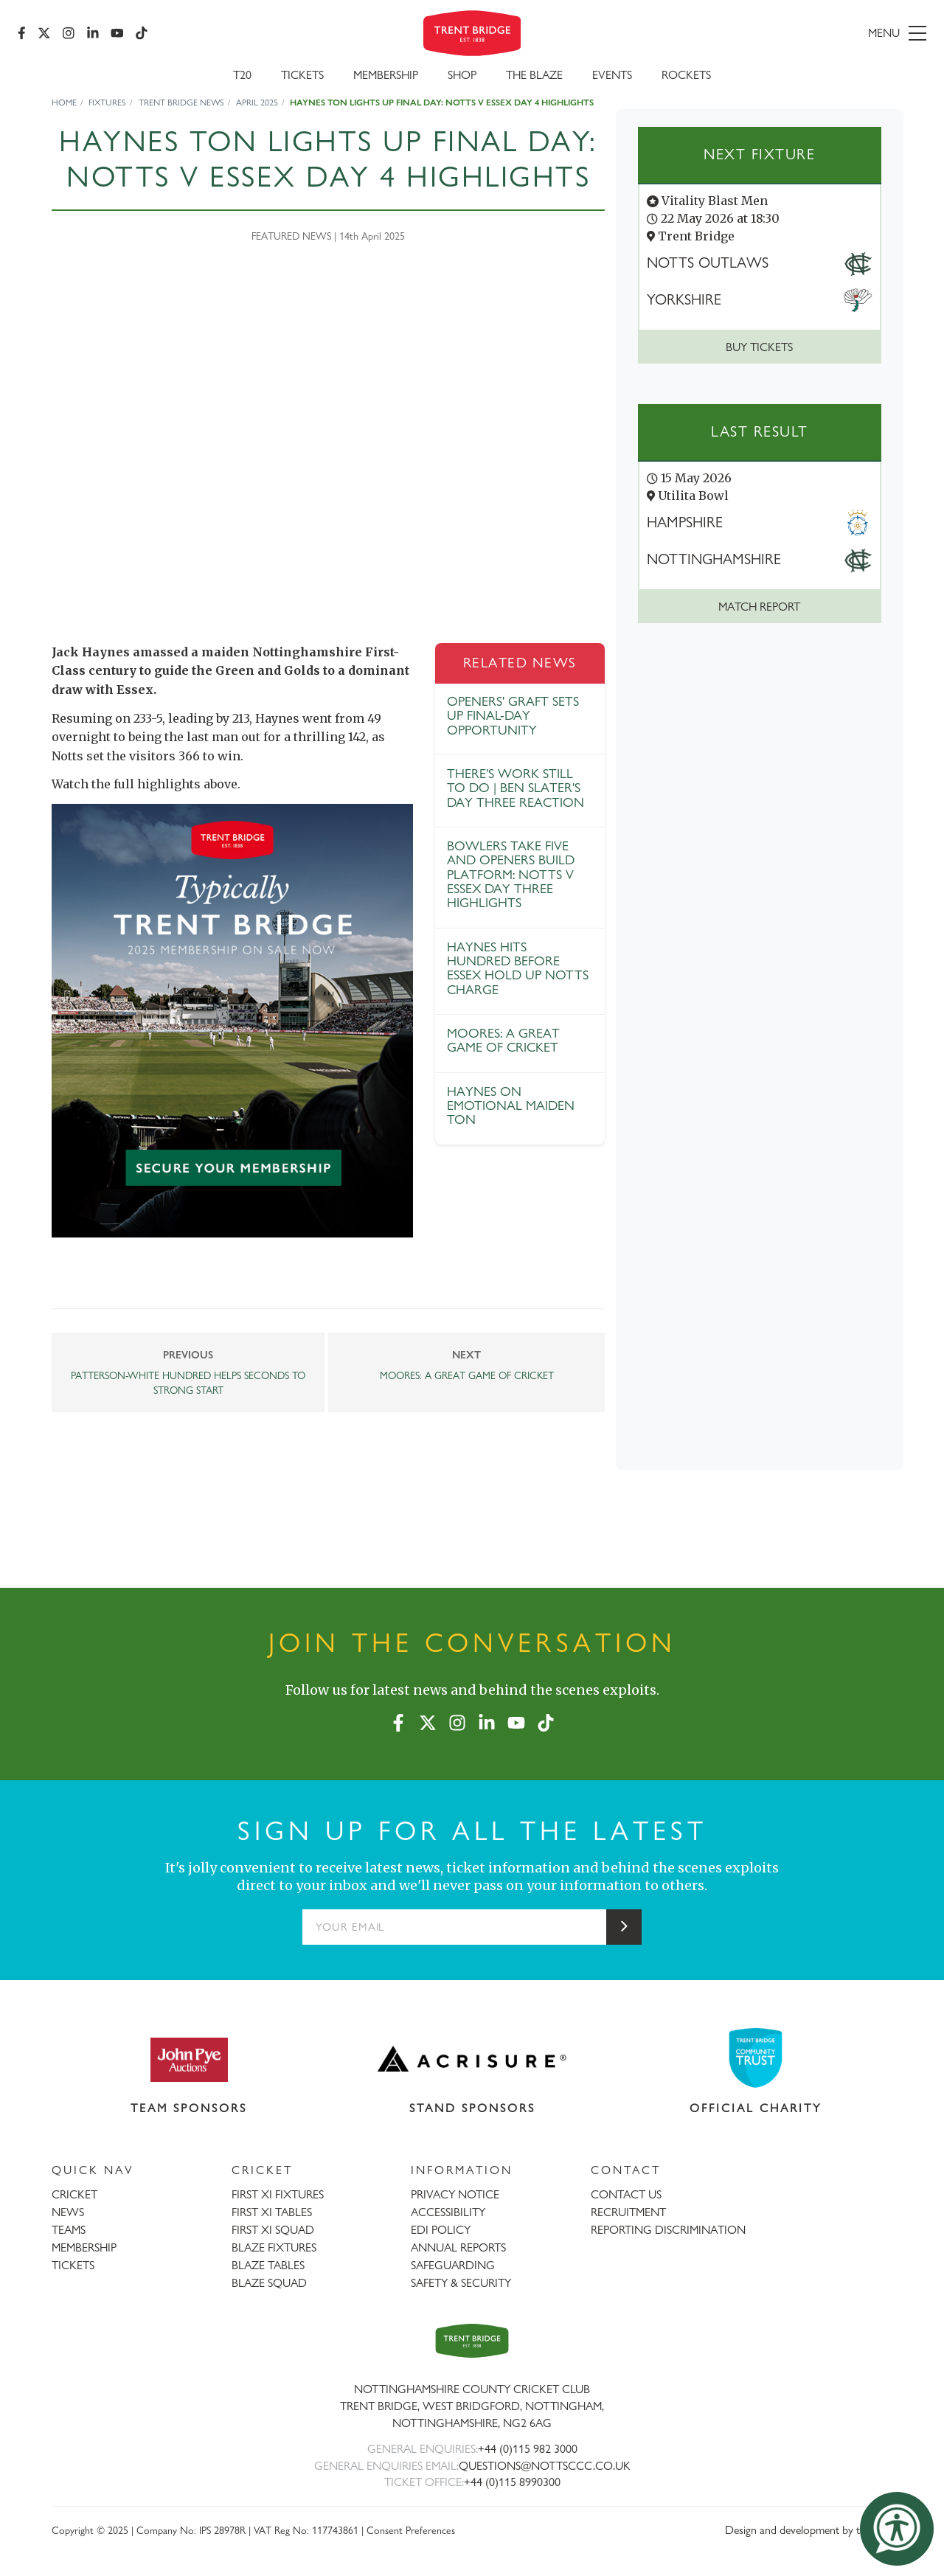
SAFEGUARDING (453, 2265)
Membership (385, 75)
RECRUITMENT (628, 2212)
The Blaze (534, 75)
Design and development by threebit (808, 2530)
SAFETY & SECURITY (461, 2283)
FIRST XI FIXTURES (278, 2194)
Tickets (302, 75)
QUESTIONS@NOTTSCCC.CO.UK (545, 2466)
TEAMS (69, 2230)
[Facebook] (22, 33)
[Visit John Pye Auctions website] (189, 2059)
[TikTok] (141, 33)
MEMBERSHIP (84, 2247)
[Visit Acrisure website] (472, 2059)
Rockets (686, 75)
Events (612, 75)
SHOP (462, 75)
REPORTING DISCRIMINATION (668, 2230)
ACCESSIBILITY (448, 2212)
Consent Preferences (411, 2530)
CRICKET (74, 2194)
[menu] (780, 33)
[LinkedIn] (93, 33)
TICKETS (73, 2265)
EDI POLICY (441, 2230)
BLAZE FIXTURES (274, 2247)
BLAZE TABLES (268, 2265)
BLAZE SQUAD (269, 2283)
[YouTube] (117, 33)
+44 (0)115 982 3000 (527, 2449)
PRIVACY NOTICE (455, 2194)
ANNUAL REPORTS (458, 2247)
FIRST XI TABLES (272, 2212)
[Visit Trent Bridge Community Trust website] (756, 2058)
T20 (242, 75)
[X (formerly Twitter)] (44, 33)
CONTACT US (626, 2194)
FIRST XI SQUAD (273, 2230)
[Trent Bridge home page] (472, 2341)
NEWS (68, 2212)
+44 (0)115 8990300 (512, 2482)
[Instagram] (68, 33)
